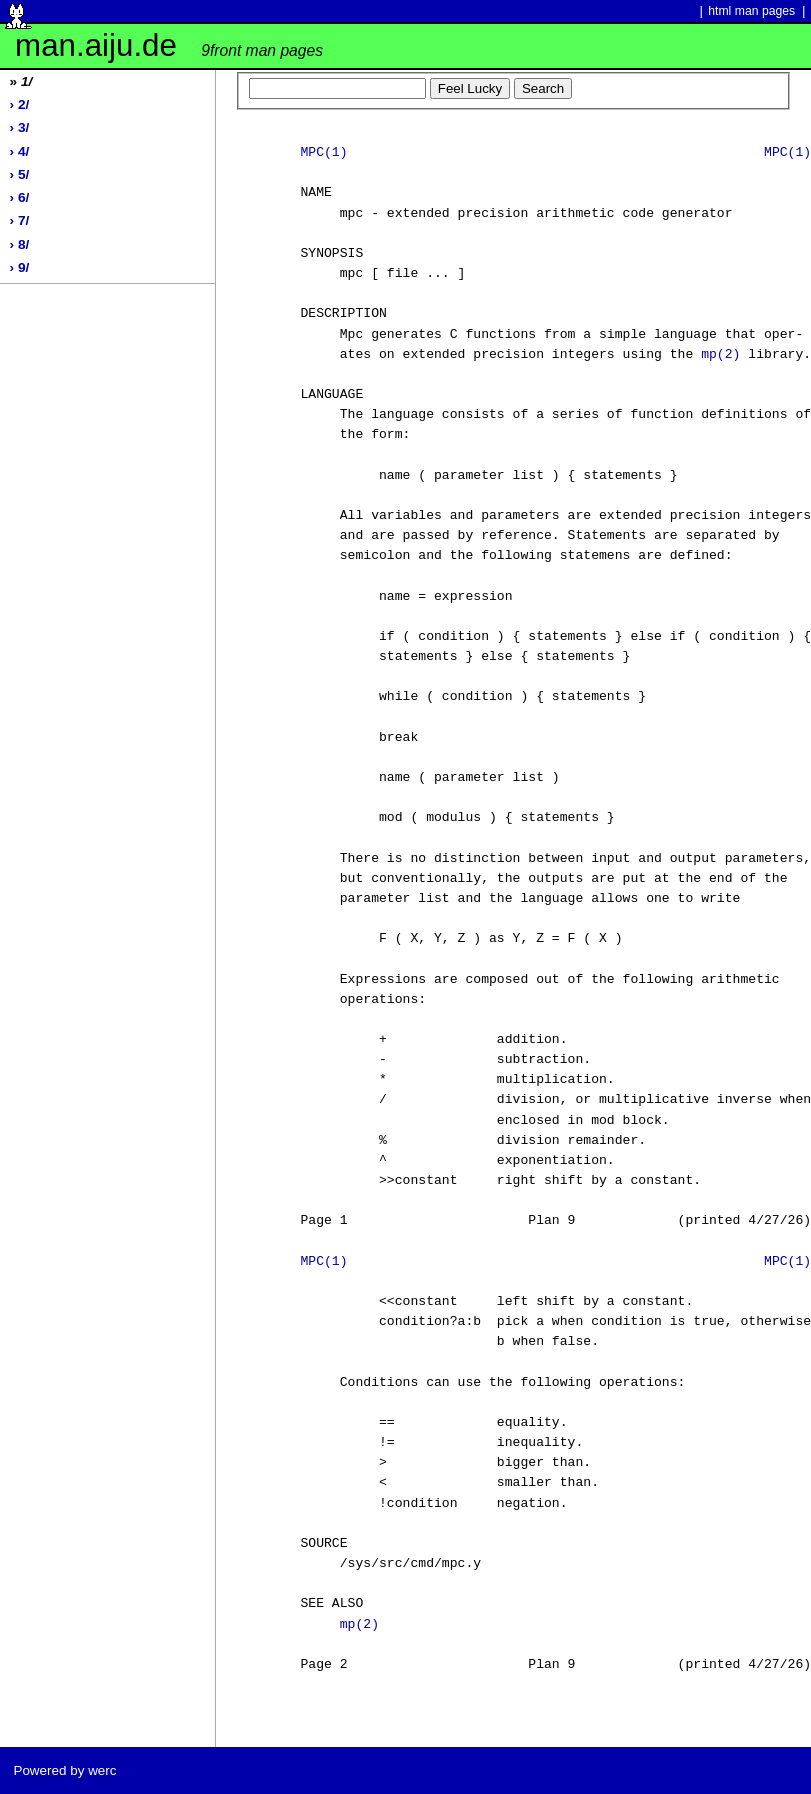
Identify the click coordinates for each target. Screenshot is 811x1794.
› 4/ (20, 151)
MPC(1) (323, 153)
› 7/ (20, 220)
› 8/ (20, 244)
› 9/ (20, 267)
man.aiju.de (169, 45)
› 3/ (20, 127)
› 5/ (20, 174)
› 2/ (20, 104)
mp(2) (720, 355)
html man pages (751, 11)
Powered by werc (64, 1770)
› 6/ (20, 197)
